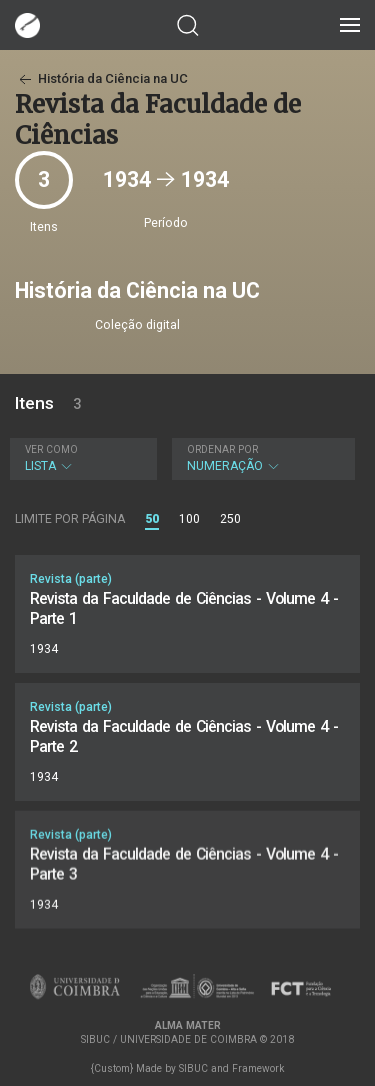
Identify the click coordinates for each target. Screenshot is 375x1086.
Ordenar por (222, 449)
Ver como (51, 449)
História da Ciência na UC (101, 78)
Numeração (261, 458)
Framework (258, 1068)
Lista (81, 458)
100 (189, 519)
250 (230, 519)
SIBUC (193, 1068)
